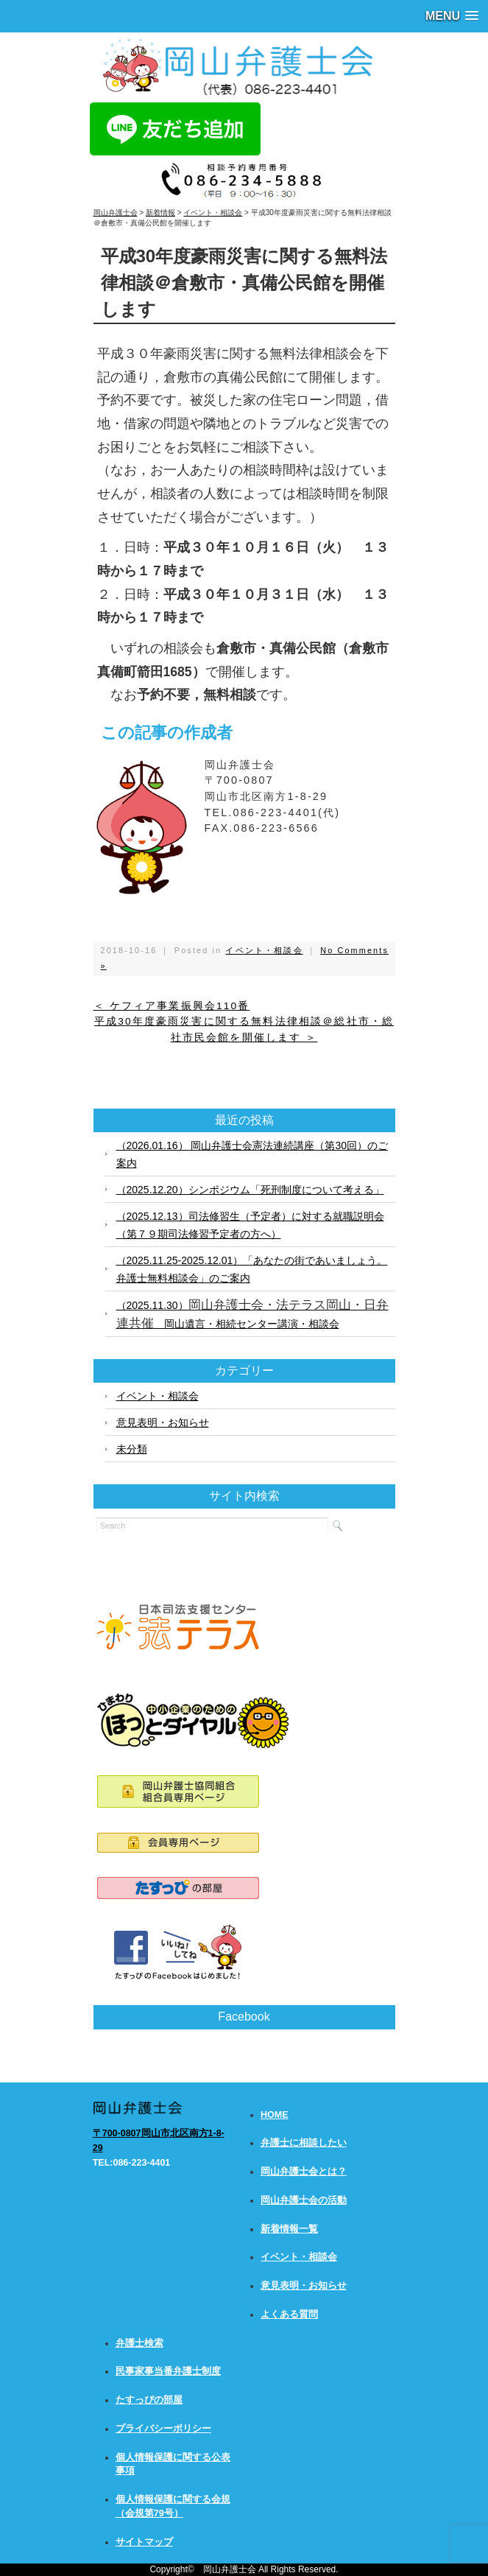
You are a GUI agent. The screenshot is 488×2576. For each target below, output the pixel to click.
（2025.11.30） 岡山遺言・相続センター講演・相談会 (252, 1313)
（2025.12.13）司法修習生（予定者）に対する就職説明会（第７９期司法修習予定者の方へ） (250, 1225)
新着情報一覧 (289, 2229)
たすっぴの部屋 (149, 2400)
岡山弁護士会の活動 (304, 2200)
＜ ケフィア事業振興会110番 (171, 1005)
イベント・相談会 (264, 950)
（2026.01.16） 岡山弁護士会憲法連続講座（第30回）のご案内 (252, 1154)
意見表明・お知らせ (162, 1422)
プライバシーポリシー (163, 2429)
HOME (275, 2115)
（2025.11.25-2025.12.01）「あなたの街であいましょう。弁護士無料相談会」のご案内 (252, 1269)
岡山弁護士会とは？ (304, 2171)
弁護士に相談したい (304, 2143)
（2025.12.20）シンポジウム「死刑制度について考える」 (250, 1190)
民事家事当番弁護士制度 (168, 2371)
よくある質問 (289, 2314)
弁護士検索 (139, 2343)
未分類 (131, 1449)
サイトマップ (144, 2542)
